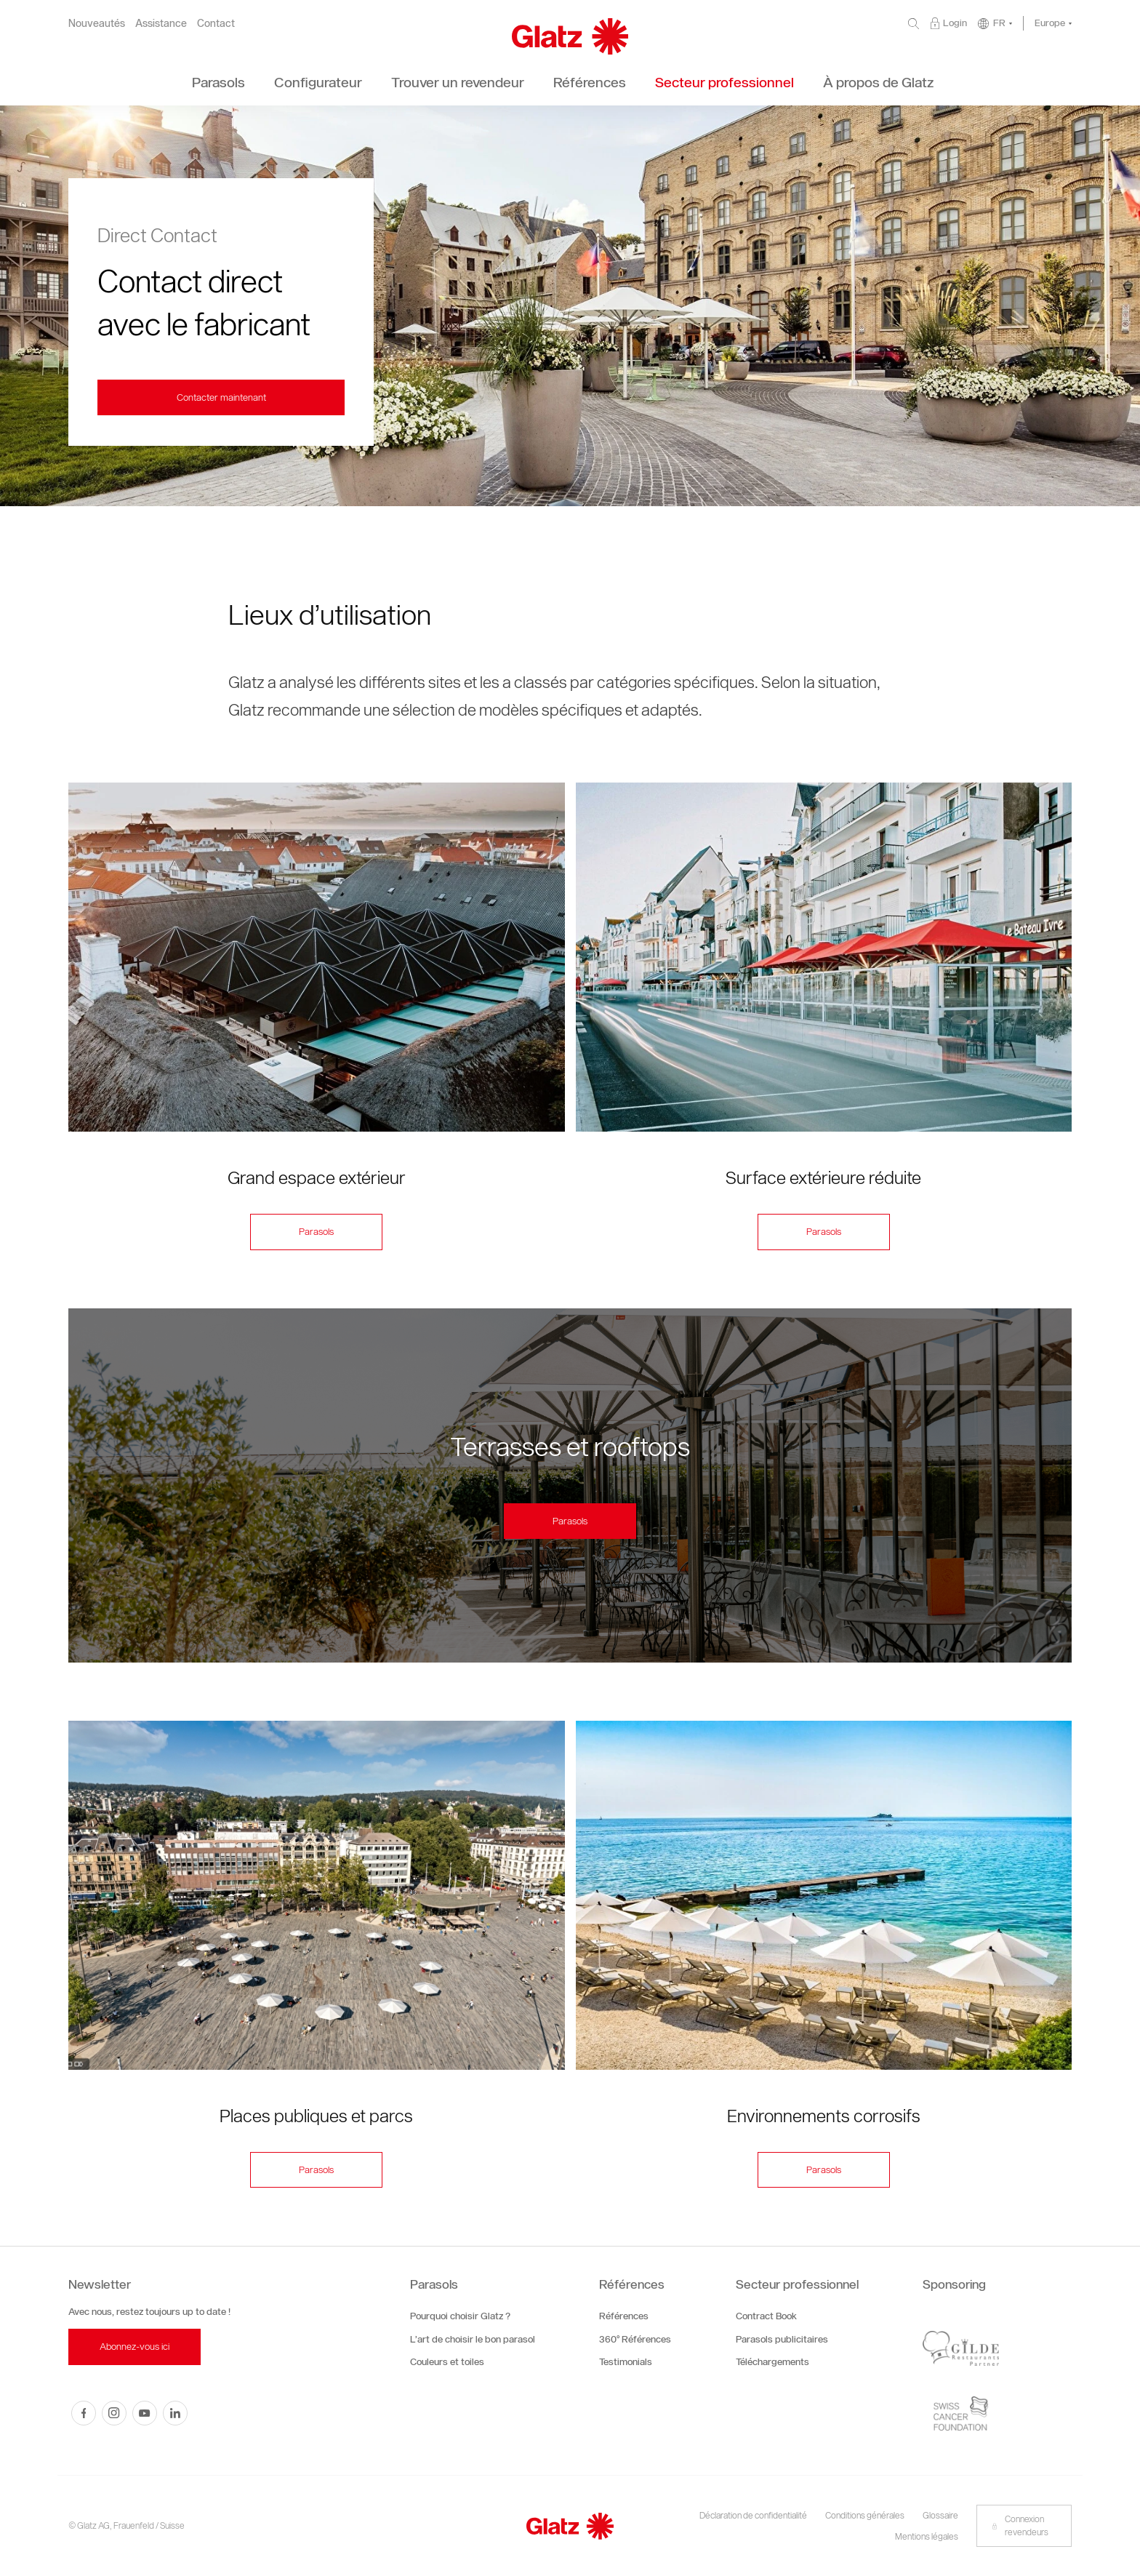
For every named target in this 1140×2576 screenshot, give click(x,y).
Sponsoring (954, 2284)
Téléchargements (772, 2361)
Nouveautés (96, 23)
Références (632, 2284)
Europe (1050, 22)
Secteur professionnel (797, 2284)
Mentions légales (926, 2536)
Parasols (316, 1231)
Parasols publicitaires (782, 2339)
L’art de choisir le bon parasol (472, 2339)
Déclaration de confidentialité (753, 2515)
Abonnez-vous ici (134, 2346)
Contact (216, 23)
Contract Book (766, 2316)
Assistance (161, 23)
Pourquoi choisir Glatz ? (460, 2316)
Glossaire (940, 2515)
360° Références (635, 2339)
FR (999, 22)
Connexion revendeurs (1020, 2525)
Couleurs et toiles (447, 2361)
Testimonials (625, 2361)
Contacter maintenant (221, 397)
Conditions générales (864, 2515)
